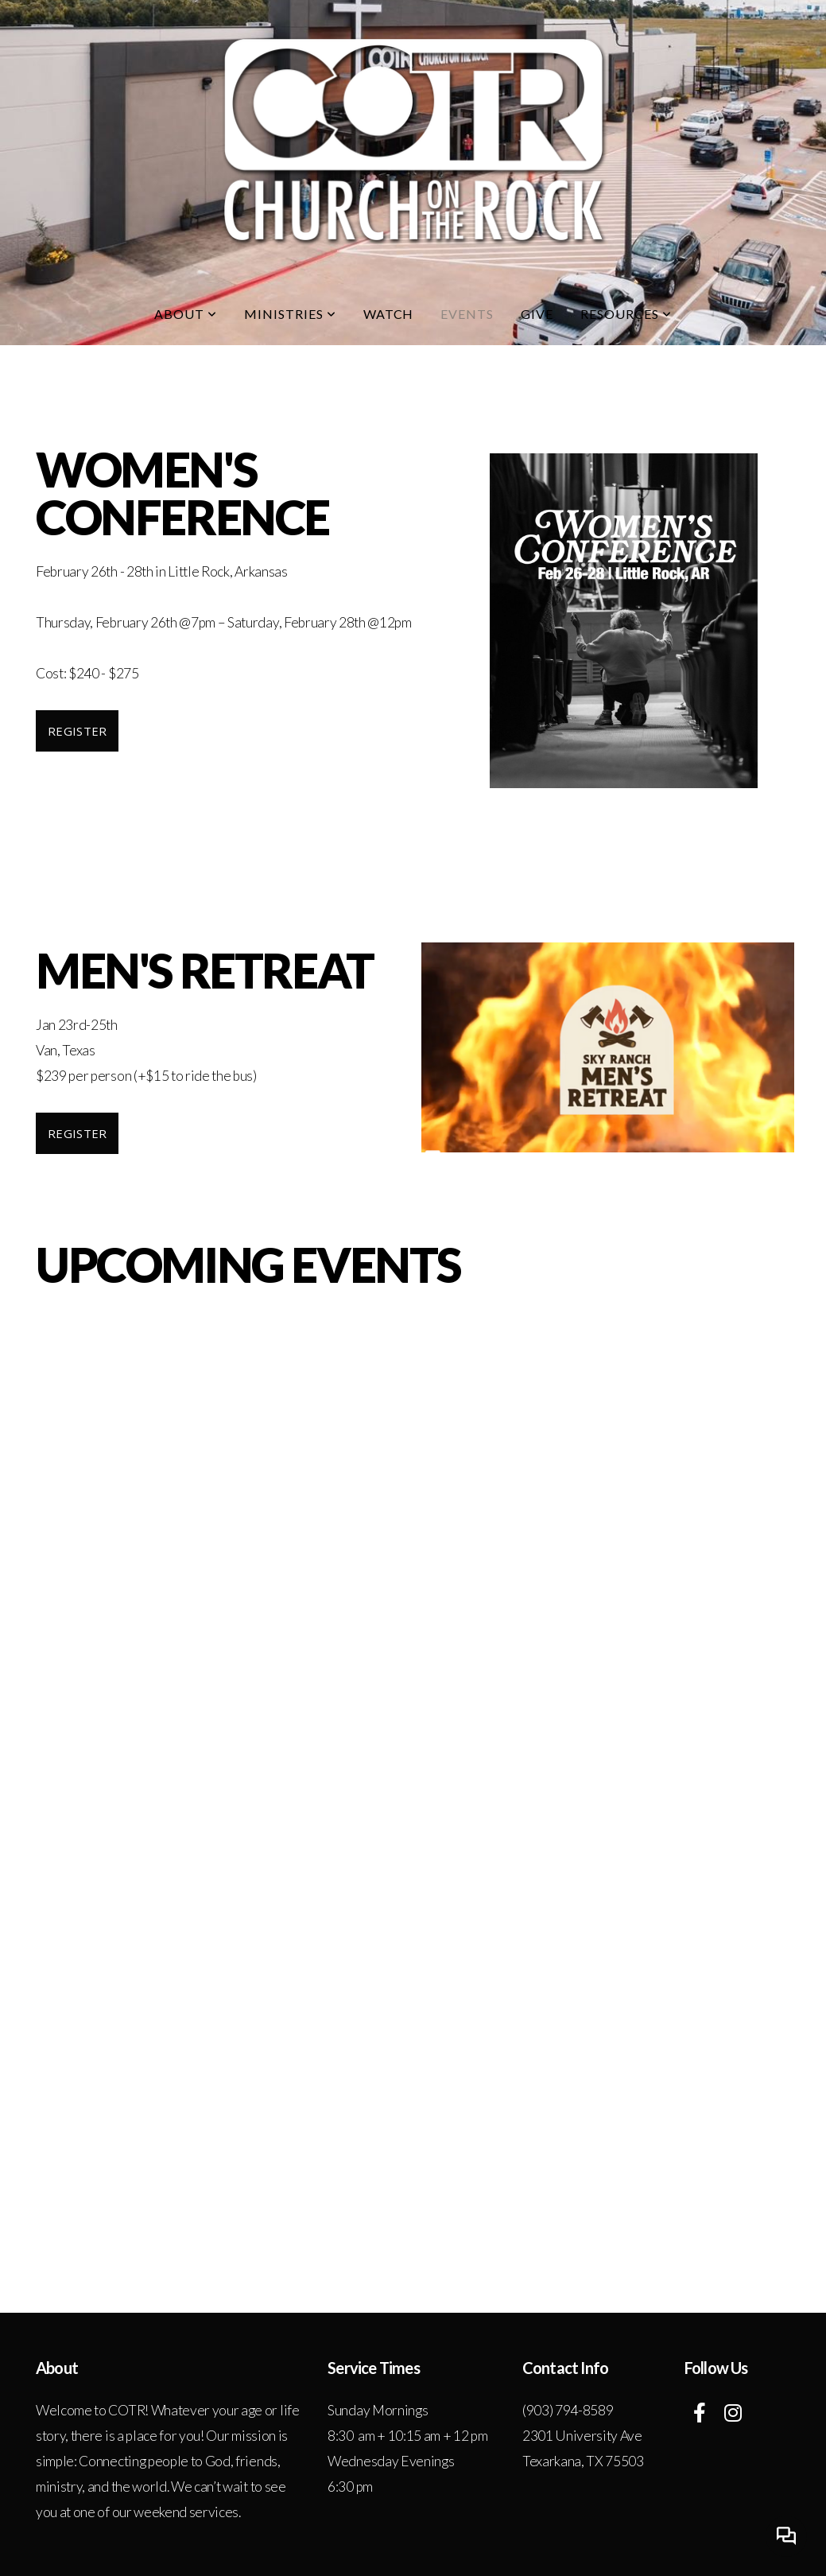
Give (537, 313)
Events (467, 313)
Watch (388, 313)
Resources (626, 313)
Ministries (290, 313)
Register (77, 731)
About (185, 313)
